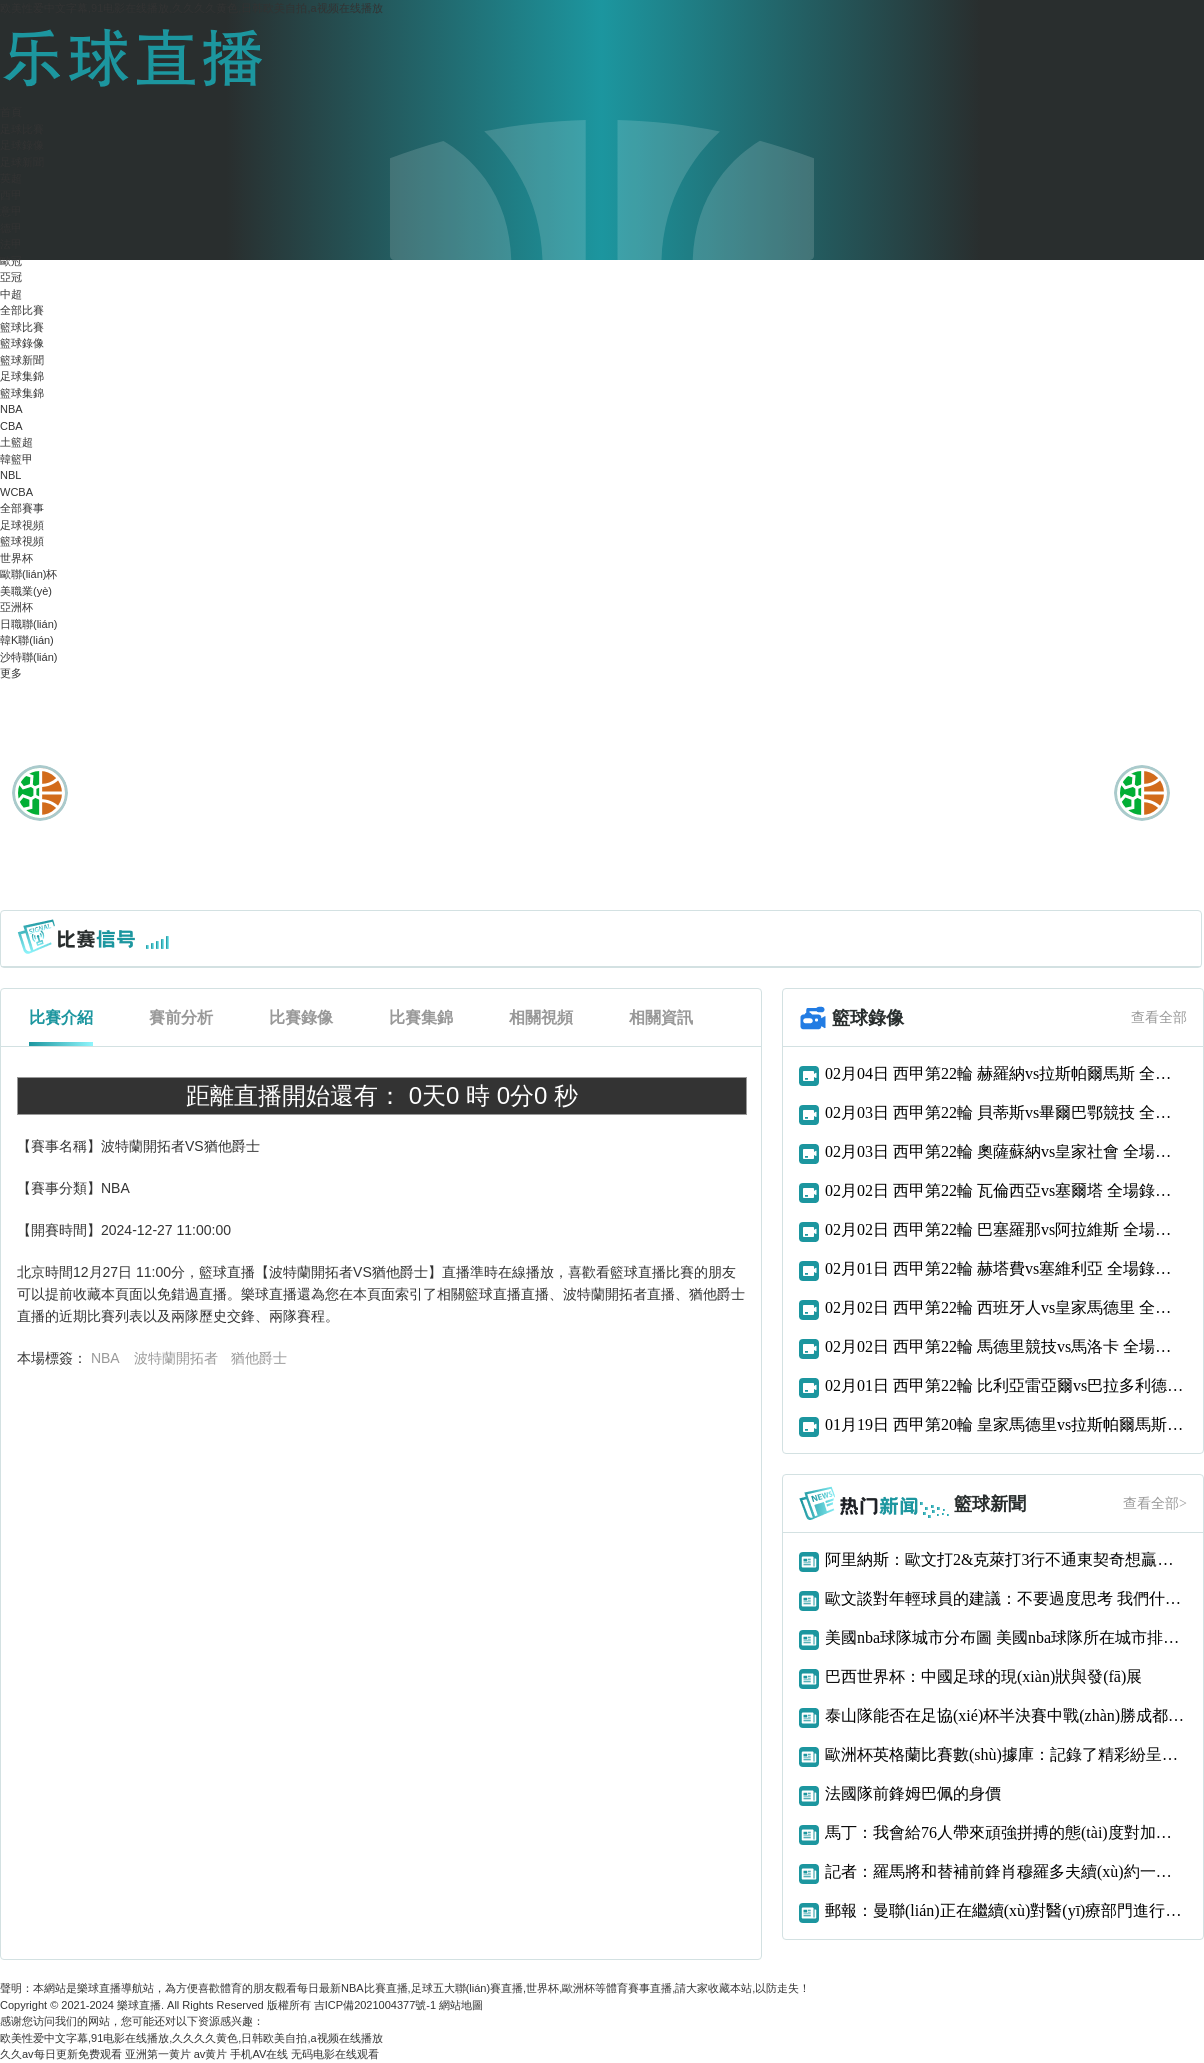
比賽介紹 (61, 1017)
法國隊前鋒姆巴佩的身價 (913, 1793)
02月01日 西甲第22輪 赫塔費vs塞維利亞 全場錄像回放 (1006, 1268)
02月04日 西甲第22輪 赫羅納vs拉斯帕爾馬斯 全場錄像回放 (1006, 1073)
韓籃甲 (16, 459)
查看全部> (1155, 1503)
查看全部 (1159, 1017)
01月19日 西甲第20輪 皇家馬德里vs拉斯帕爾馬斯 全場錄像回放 (1006, 1424)
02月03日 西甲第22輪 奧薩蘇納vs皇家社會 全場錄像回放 (1006, 1151)
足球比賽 (22, 129)
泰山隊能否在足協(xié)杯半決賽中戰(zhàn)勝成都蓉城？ (1006, 1715)
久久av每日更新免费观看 (61, 2054)
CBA (11, 426)
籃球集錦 (22, 393)
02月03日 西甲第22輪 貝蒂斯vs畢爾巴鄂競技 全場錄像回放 (1006, 1112)
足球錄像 (22, 145)
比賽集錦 (421, 1017)
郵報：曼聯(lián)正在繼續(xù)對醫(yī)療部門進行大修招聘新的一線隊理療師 (1006, 1910)
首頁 (11, 112)
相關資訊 (661, 1017)
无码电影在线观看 (335, 2054)
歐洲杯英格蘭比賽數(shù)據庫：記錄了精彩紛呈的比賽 (1006, 1754)
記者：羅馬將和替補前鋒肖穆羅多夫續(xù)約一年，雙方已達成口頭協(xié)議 (1006, 1871)
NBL (10, 475)
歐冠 (11, 261)
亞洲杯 (16, 607)
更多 (11, 673)
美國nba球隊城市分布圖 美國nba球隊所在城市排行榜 (1006, 1637)
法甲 (11, 244)
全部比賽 (22, 310)
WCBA (16, 492)
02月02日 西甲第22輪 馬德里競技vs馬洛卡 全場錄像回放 (1006, 1346)
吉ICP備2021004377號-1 (375, 2005)
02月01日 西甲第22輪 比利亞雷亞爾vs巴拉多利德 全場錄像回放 (1006, 1385)
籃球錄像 (22, 343)
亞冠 (11, 277)
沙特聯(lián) (28, 657)
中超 (11, 294)
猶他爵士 (259, 1358)
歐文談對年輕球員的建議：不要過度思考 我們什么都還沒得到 (1006, 1598)
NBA (11, 409)
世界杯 (16, 558)
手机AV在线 (259, 2054)
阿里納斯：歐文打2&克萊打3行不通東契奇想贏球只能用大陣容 (1006, 1559)
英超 (11, 178)
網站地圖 (461, 2005)
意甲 (11, 211)
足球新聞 (22, 162)
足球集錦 (22, 376)
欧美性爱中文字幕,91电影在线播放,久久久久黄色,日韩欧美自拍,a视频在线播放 (191, 8)
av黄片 (211, 2054)
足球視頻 (22, 525)
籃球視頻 (22, 541)
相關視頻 (541, 1017)
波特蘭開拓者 (176, 1358)
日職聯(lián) (28, 624)
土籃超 (16, 442)
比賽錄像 (301, 1017)
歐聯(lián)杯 (28, 574)
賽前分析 (181, 1017)
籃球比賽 (22, 327)
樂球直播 (139, 2005)
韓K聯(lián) (27, 640)
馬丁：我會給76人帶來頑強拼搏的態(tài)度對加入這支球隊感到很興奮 (1006, 1832)
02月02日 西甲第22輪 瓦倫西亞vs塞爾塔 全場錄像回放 (1006, 1190)
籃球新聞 (22, 360)
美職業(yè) (26, 591)
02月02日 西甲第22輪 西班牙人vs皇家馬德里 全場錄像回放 (1006, 1307)
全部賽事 (22, 508)
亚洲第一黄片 (158, 2054)
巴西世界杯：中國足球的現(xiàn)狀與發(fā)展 (983, 1676)
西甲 (11, 195)
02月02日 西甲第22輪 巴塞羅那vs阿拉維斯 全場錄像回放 (1006, 1229)
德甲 (11, 228)
